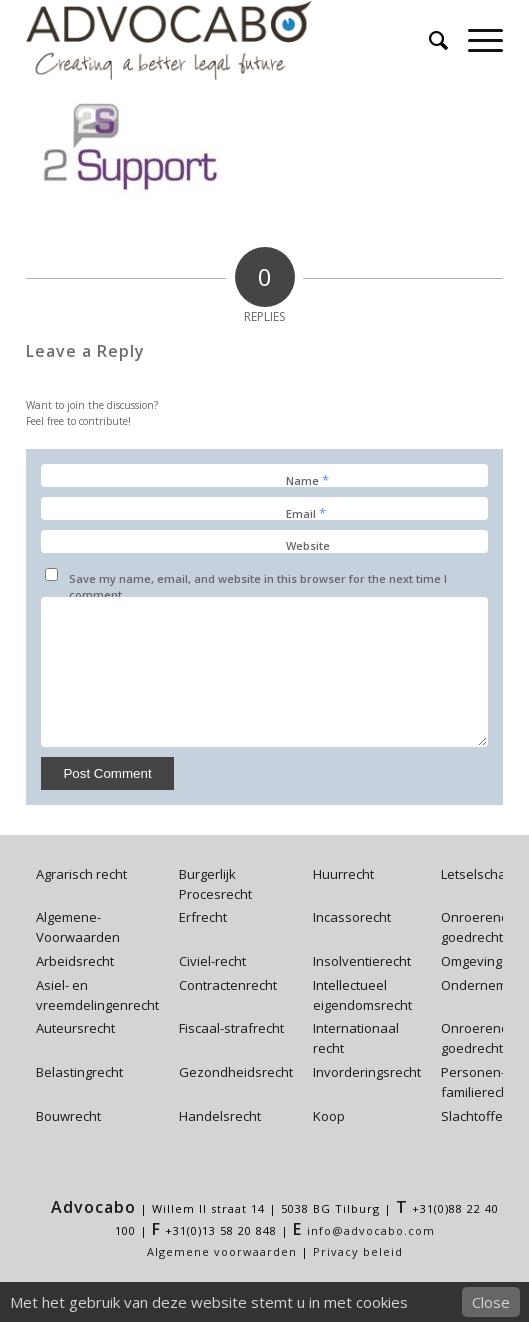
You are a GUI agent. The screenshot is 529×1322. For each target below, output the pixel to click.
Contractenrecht (228, 985)
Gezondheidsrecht (236, 1072)
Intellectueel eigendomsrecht (362, 995)
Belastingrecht (79, 1072)
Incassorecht (352, 917)
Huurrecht (343, 874)
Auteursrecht (75, 1028)
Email (306, 513)
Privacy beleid (358, 1251)
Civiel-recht (212, 961)
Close (491, 1302)
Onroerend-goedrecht (477, 927)
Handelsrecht (220, 1116)
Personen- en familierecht (482, 1082)
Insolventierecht (362, 961)
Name (307, 480)
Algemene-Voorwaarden (78, 927)
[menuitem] (428, 40)
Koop (329, 1116)
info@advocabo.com (371, 1230)
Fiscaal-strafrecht (231, 1028)
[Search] (428, 40)
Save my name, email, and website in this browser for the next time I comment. (258, 587)
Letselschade (481, 874)
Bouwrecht (68, 1116)
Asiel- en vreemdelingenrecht (97, 995)
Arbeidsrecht (75, 961)
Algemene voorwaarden (222, 1251)
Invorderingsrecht (367, 1072)
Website (308, 545)
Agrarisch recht (81, 874)
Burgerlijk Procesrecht (215, 884)
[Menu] (475, 40)
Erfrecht (203, 917)
